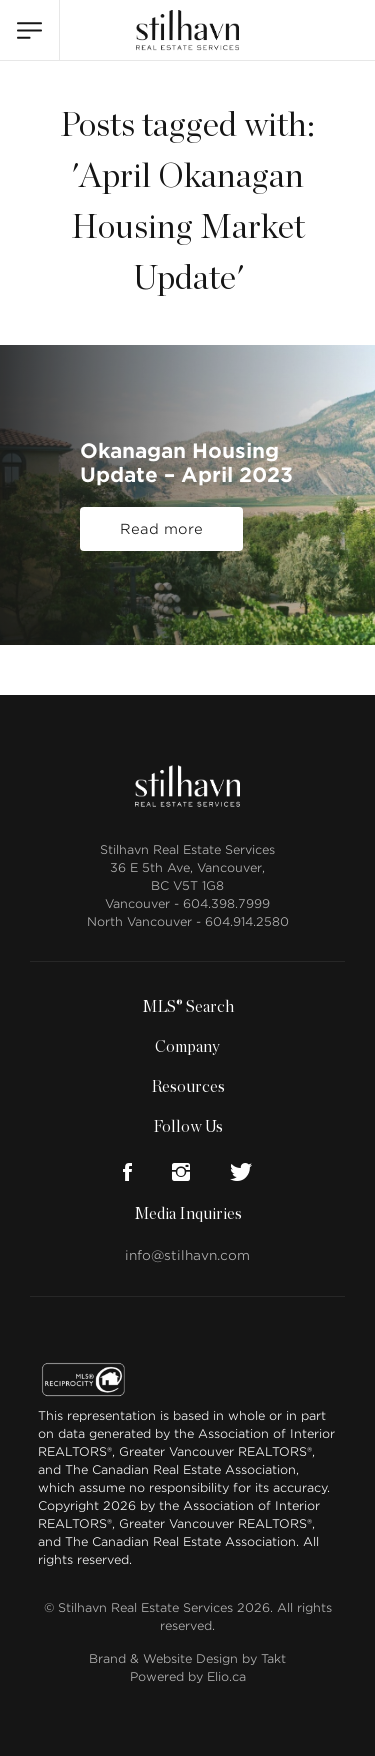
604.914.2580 (247, 921)
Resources (188, 1087)
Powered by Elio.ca (188, 1676)
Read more (161, 529)
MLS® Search (188, 1007)
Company (187, 1047)
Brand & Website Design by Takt (187, 1658)
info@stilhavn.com (187, 1255)
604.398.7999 (226, 903)
